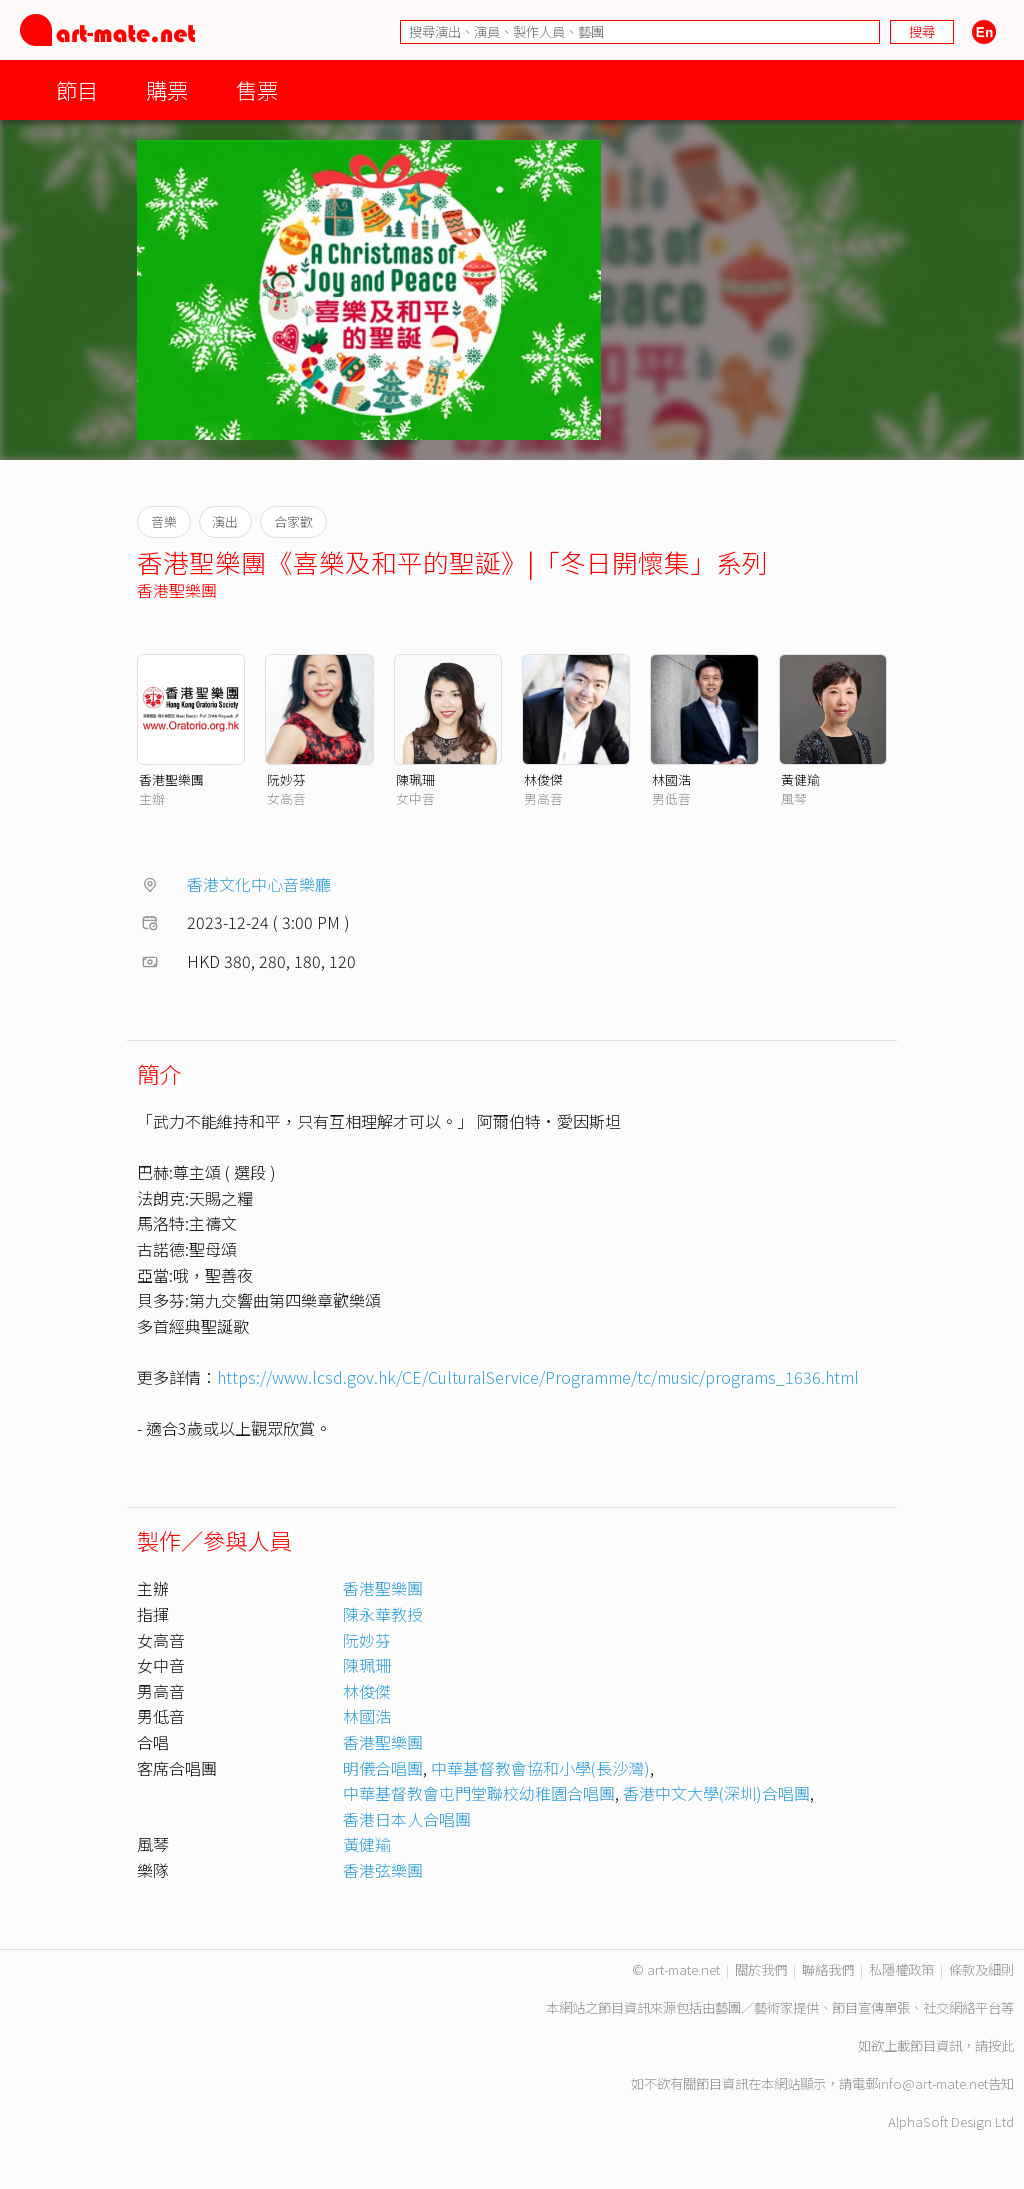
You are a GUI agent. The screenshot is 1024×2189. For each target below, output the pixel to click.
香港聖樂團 (177, 590)
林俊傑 (543, 779)
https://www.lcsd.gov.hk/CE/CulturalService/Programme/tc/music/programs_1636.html (538, 1377)
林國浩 (671, 779)
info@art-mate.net (933, 2083)
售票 (257, 89)
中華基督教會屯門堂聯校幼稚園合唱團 (479, 1793)
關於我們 (761, 1969)
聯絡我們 (828, 1969)
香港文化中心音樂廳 (259, 884)
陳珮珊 (415, 779)
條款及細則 (981, 1969)
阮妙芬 (286, 779)
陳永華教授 (383, 1614)
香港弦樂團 (383, 1870)
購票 (167, 89)
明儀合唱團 (383, 1768)
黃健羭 (800, 779)
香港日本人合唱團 (407, 1819)
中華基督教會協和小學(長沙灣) (540, 1768)
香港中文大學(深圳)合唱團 (716, 1793)
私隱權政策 (901, 1969)
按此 (1001, 2045)
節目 (77, 89)
